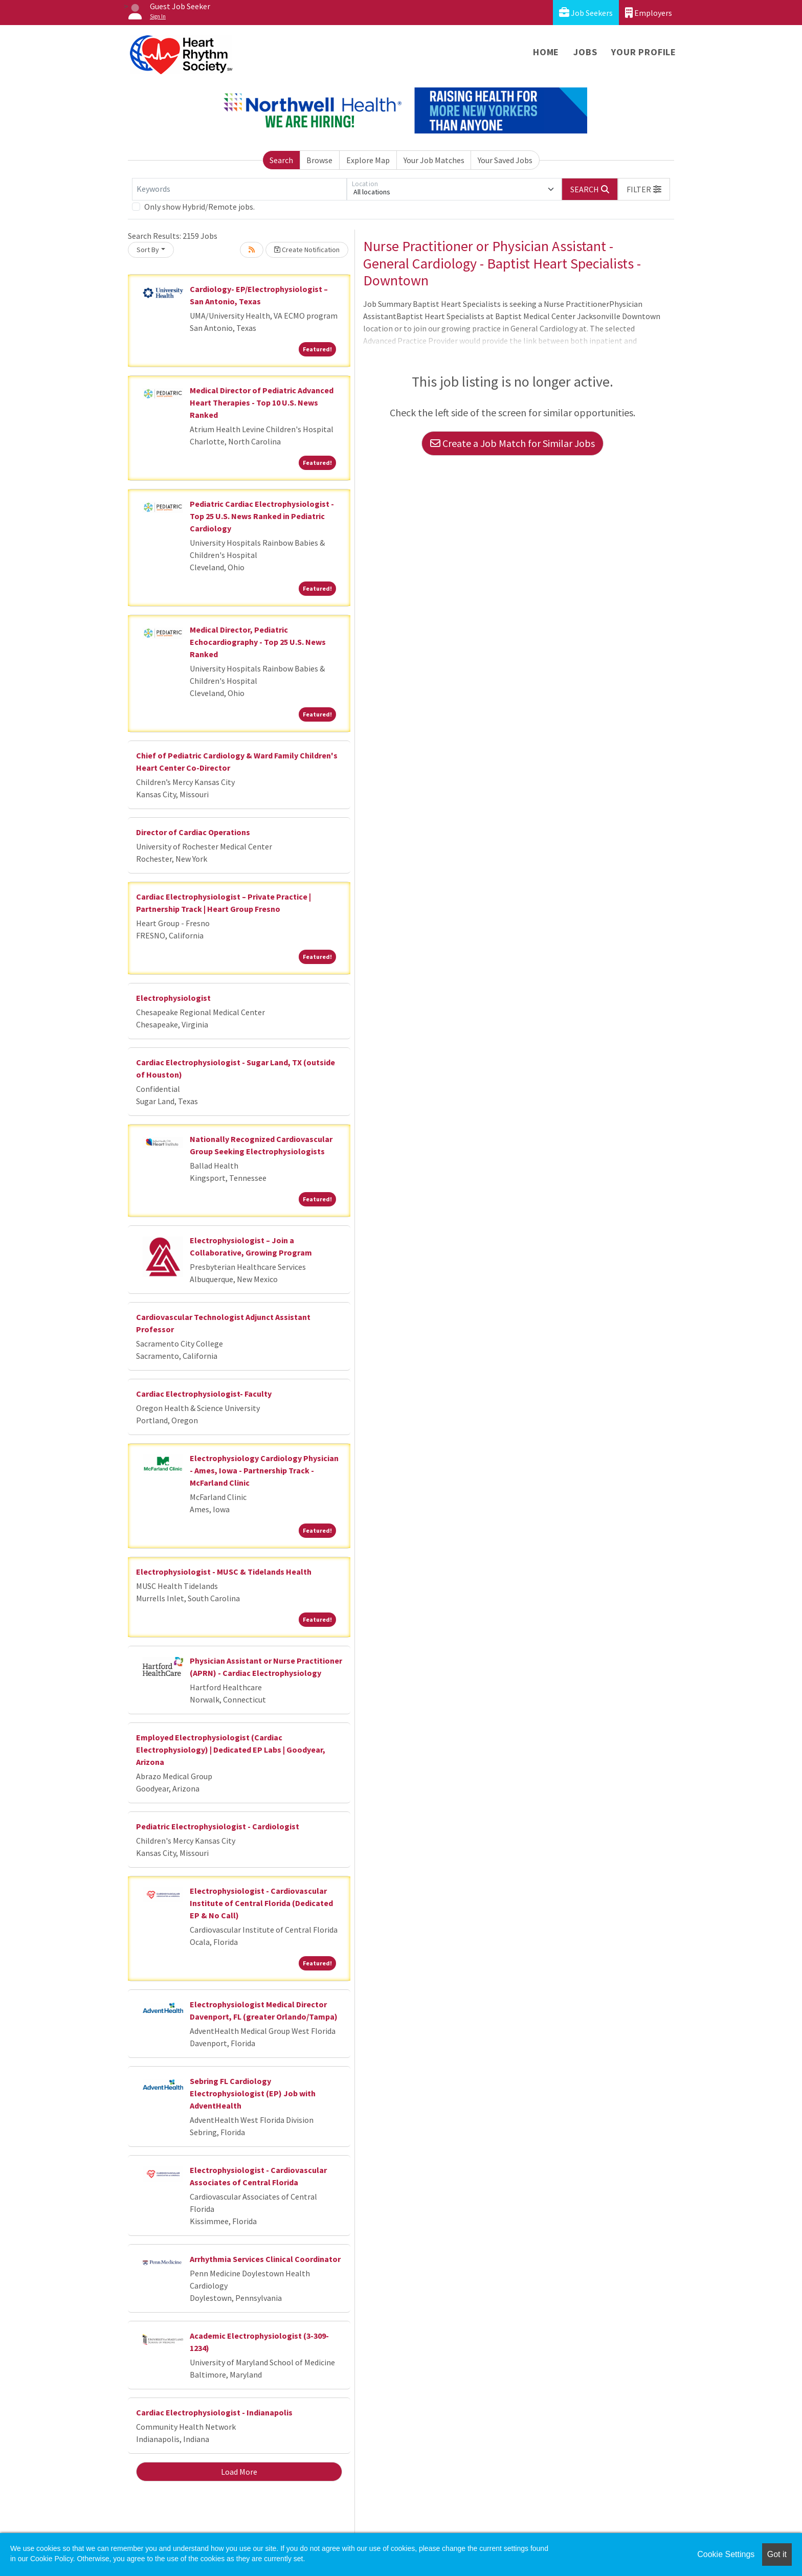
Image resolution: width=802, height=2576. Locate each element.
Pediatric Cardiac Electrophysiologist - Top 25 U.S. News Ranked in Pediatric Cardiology (262, 516)
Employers (648, 12)
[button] (644, 189)
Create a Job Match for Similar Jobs (512, 443)
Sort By (148, 249)
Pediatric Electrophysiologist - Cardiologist (217, 1826)
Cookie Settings (725, 2554)
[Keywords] (239, 189)
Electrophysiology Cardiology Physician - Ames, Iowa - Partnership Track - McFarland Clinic (264, 1470)
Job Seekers (586, 12)
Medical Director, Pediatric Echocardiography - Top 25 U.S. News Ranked (258, 641)
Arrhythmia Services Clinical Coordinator (265, 2259)
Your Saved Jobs (505, 160)
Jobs (585, 52)
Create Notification (307, 249)
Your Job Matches (434, 160)
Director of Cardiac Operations (193, 832)
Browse (319, 160)
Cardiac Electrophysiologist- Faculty (204, 1393)
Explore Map (368, 160)
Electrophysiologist (173, 998)
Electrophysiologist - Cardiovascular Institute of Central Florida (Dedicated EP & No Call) (261, 1903)
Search (281, 160)
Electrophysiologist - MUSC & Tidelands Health (223, 1571)
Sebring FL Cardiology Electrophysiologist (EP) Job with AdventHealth (253, 2093)
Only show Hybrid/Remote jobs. (199, 206)
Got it (777, 2554)
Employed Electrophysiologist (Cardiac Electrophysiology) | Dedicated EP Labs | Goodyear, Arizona (230, 1749)
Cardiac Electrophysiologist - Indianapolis (214, 2412)
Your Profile (643, 52)
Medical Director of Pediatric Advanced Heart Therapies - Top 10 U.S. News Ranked (261, 402)
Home (546, 52)
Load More (239, 2472)
